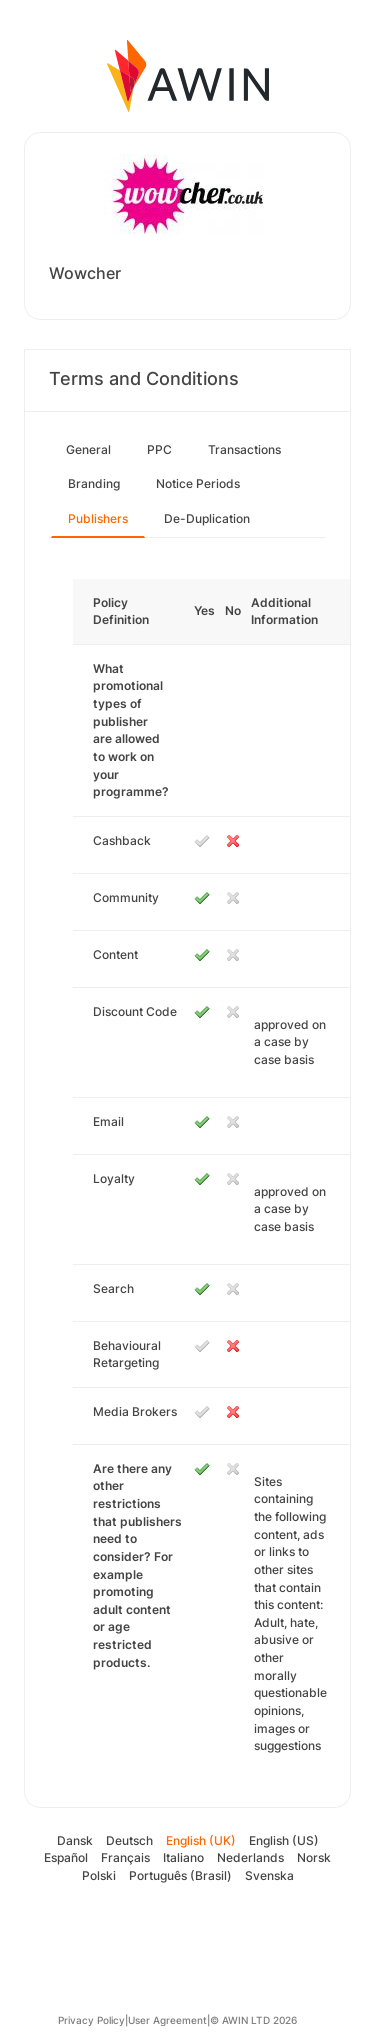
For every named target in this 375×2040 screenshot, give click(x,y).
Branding (94, 483)
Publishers (98, 518)
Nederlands (250, 1857)
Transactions (244, 449)
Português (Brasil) (180, 1875)
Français (125, 1857)
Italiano (183, 1857)
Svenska (269, 1875)
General (88, 449)
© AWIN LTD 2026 (253, 2020)
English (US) (284, 1840)
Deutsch (129, 1840)
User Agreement (167, 2020)
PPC (159, 449)
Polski (99, 1875)
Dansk (75, 1840)
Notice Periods (198, 483)
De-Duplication (207, 518)
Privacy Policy (91, 2020)
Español (66, 1857)
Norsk (314, 1857)
